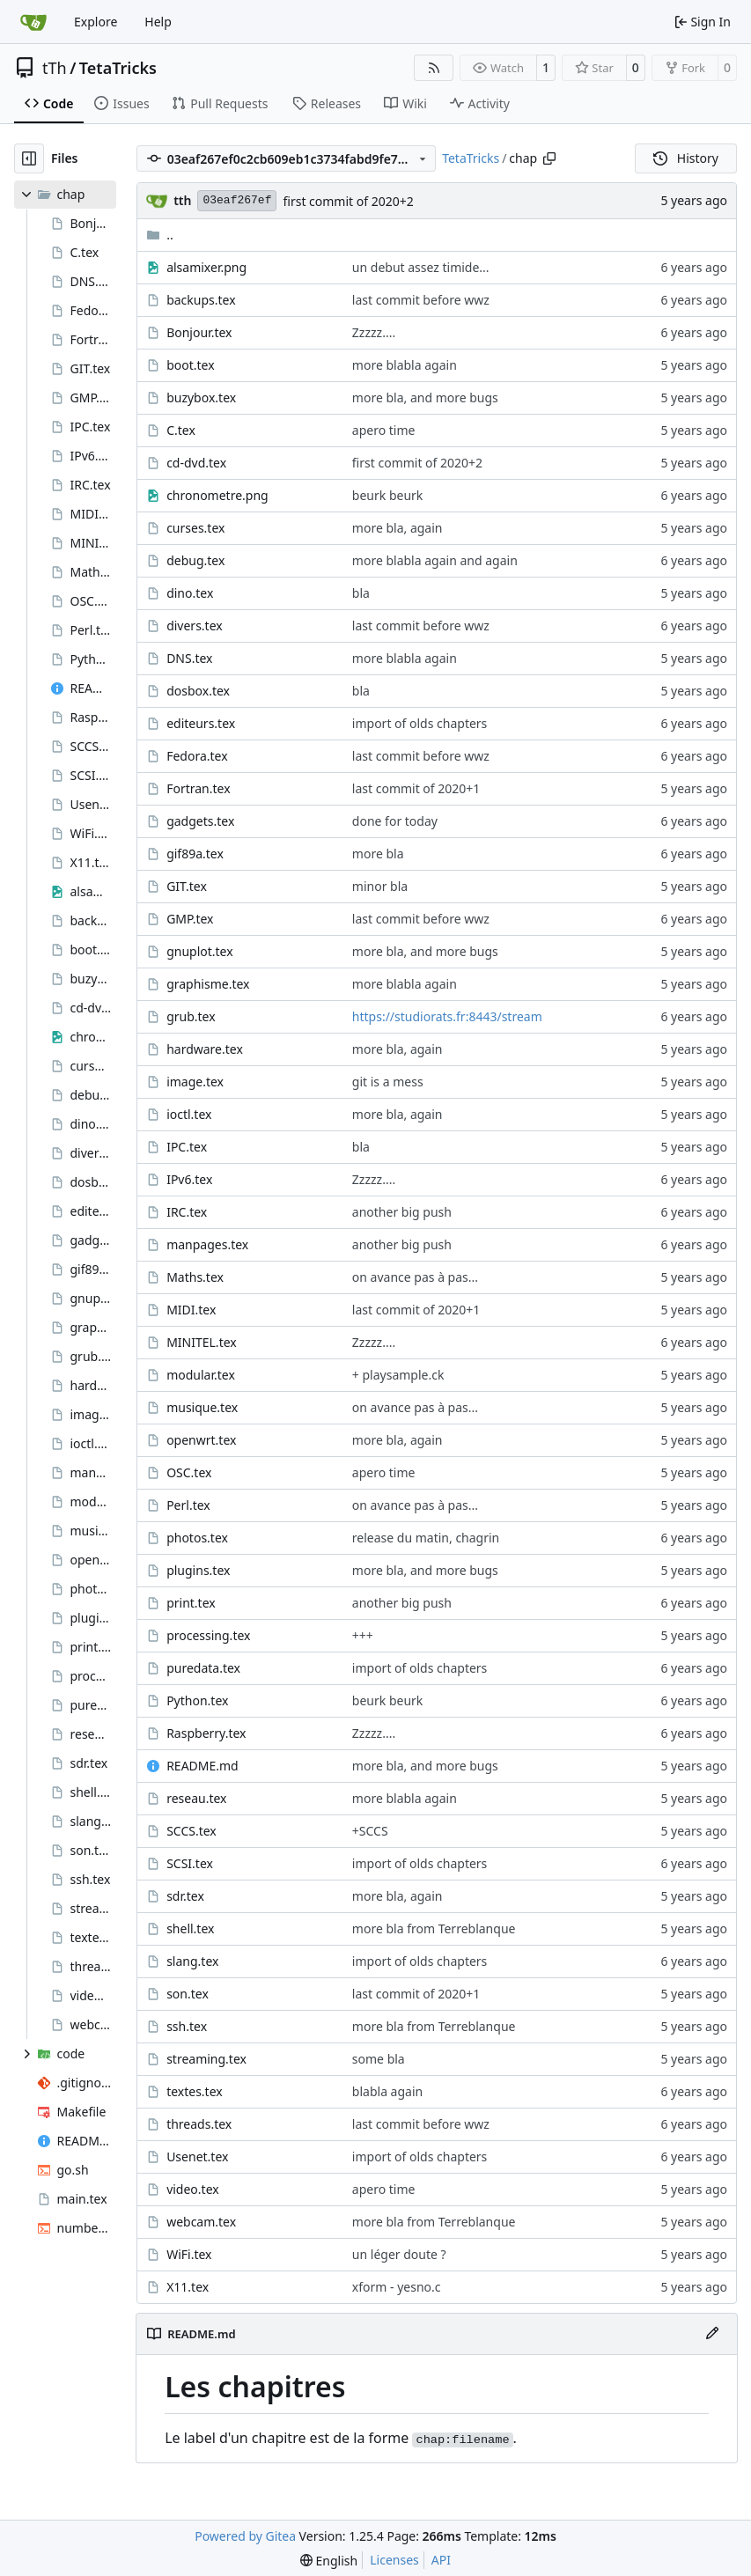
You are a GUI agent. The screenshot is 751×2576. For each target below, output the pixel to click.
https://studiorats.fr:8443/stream (447, 1016)
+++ (362, 1635)
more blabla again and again (435, 560)
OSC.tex (188, 1472)
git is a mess (387, 1081)
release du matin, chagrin (425, 1537)
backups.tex (200, 299)
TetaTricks (118, 68)
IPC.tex (186, 1146)
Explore (95, 21)
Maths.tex (195, 1277)
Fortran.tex (198, 788)
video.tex (192, 2189)
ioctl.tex (188, 1114)
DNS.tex (189, 658)
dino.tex (189, 593)
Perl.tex (188, 1505)
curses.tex (195, 527)
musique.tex (202, 1407)
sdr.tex (185, 1896)
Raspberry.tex (206, 1733)
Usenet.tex (197, 2156)
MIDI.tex (191, 1309)
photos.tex (197, 1537)
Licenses (394, 2559)
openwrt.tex (201, 1440)
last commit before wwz (421, 299)
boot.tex (190, 365)
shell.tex (190, 1928)
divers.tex (194, 625)
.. (159, 234)
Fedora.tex (196, 755)
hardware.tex (204, 1049)
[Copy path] (549, 158)
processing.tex (208, 1635)
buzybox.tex (201, 397)
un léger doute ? (399, 2254)
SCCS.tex (191, 1830)
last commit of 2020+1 (416, 788)
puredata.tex (203, 1668)
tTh (54, 68)
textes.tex (194, 2091)
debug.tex (195, 560)
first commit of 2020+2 (348, 201)
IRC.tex (186, 1211)
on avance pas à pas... (415, 1277)
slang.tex (192, 1961)
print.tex (191, 1602)
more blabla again (404, 365)
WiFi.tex (188, 2254)
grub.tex (190, 1016)
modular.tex (200, 1374)
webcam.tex (201, 2221)
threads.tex (199, 2124)
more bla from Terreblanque (434, 1928)
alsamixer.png (206, 267)
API (441, 2559)
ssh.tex (186, 2026)
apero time (384, 430)
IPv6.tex (189, 1179)
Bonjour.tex (199, 332)
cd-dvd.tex (196, 462)
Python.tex (197, 1700)
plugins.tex (198, 1570)
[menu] (328, 2560)
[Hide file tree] (29, 158)
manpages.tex (207, 1244)
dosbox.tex (198, 690)
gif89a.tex (195, 853)
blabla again (387, 2091)
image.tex (195, 1081)
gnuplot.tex (199, 951)
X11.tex (187, 2286)
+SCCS (370, 1830)
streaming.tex (206, 2058)
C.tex (180, 430)
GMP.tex (189, 918)
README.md (202, 1765)
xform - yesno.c (396, 2286)
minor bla (380, 886)
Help (158, 21)
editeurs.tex (200, 723)
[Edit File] (712, 2334)
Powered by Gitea (245, 2536)
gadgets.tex (200, 821)
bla (361, 593)
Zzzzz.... (373, 332)
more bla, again (397, 527)
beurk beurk (387, 495)
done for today (395, 821)
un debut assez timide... (421, 267)
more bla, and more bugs (425, 397)
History (685, 158)
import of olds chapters (420, 723)
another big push (402, 1211)
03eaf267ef (236, 200)
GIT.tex (186, 886)
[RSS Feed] (434, 68)
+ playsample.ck (398, 1374)
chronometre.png (217, 495)
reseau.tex (196, 1798)
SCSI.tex (189, 1863)
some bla (378, 2058)
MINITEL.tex (201, 1342)
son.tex (187, 1993)
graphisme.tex (207, 983)
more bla (378, 853)
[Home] (33, 22)
